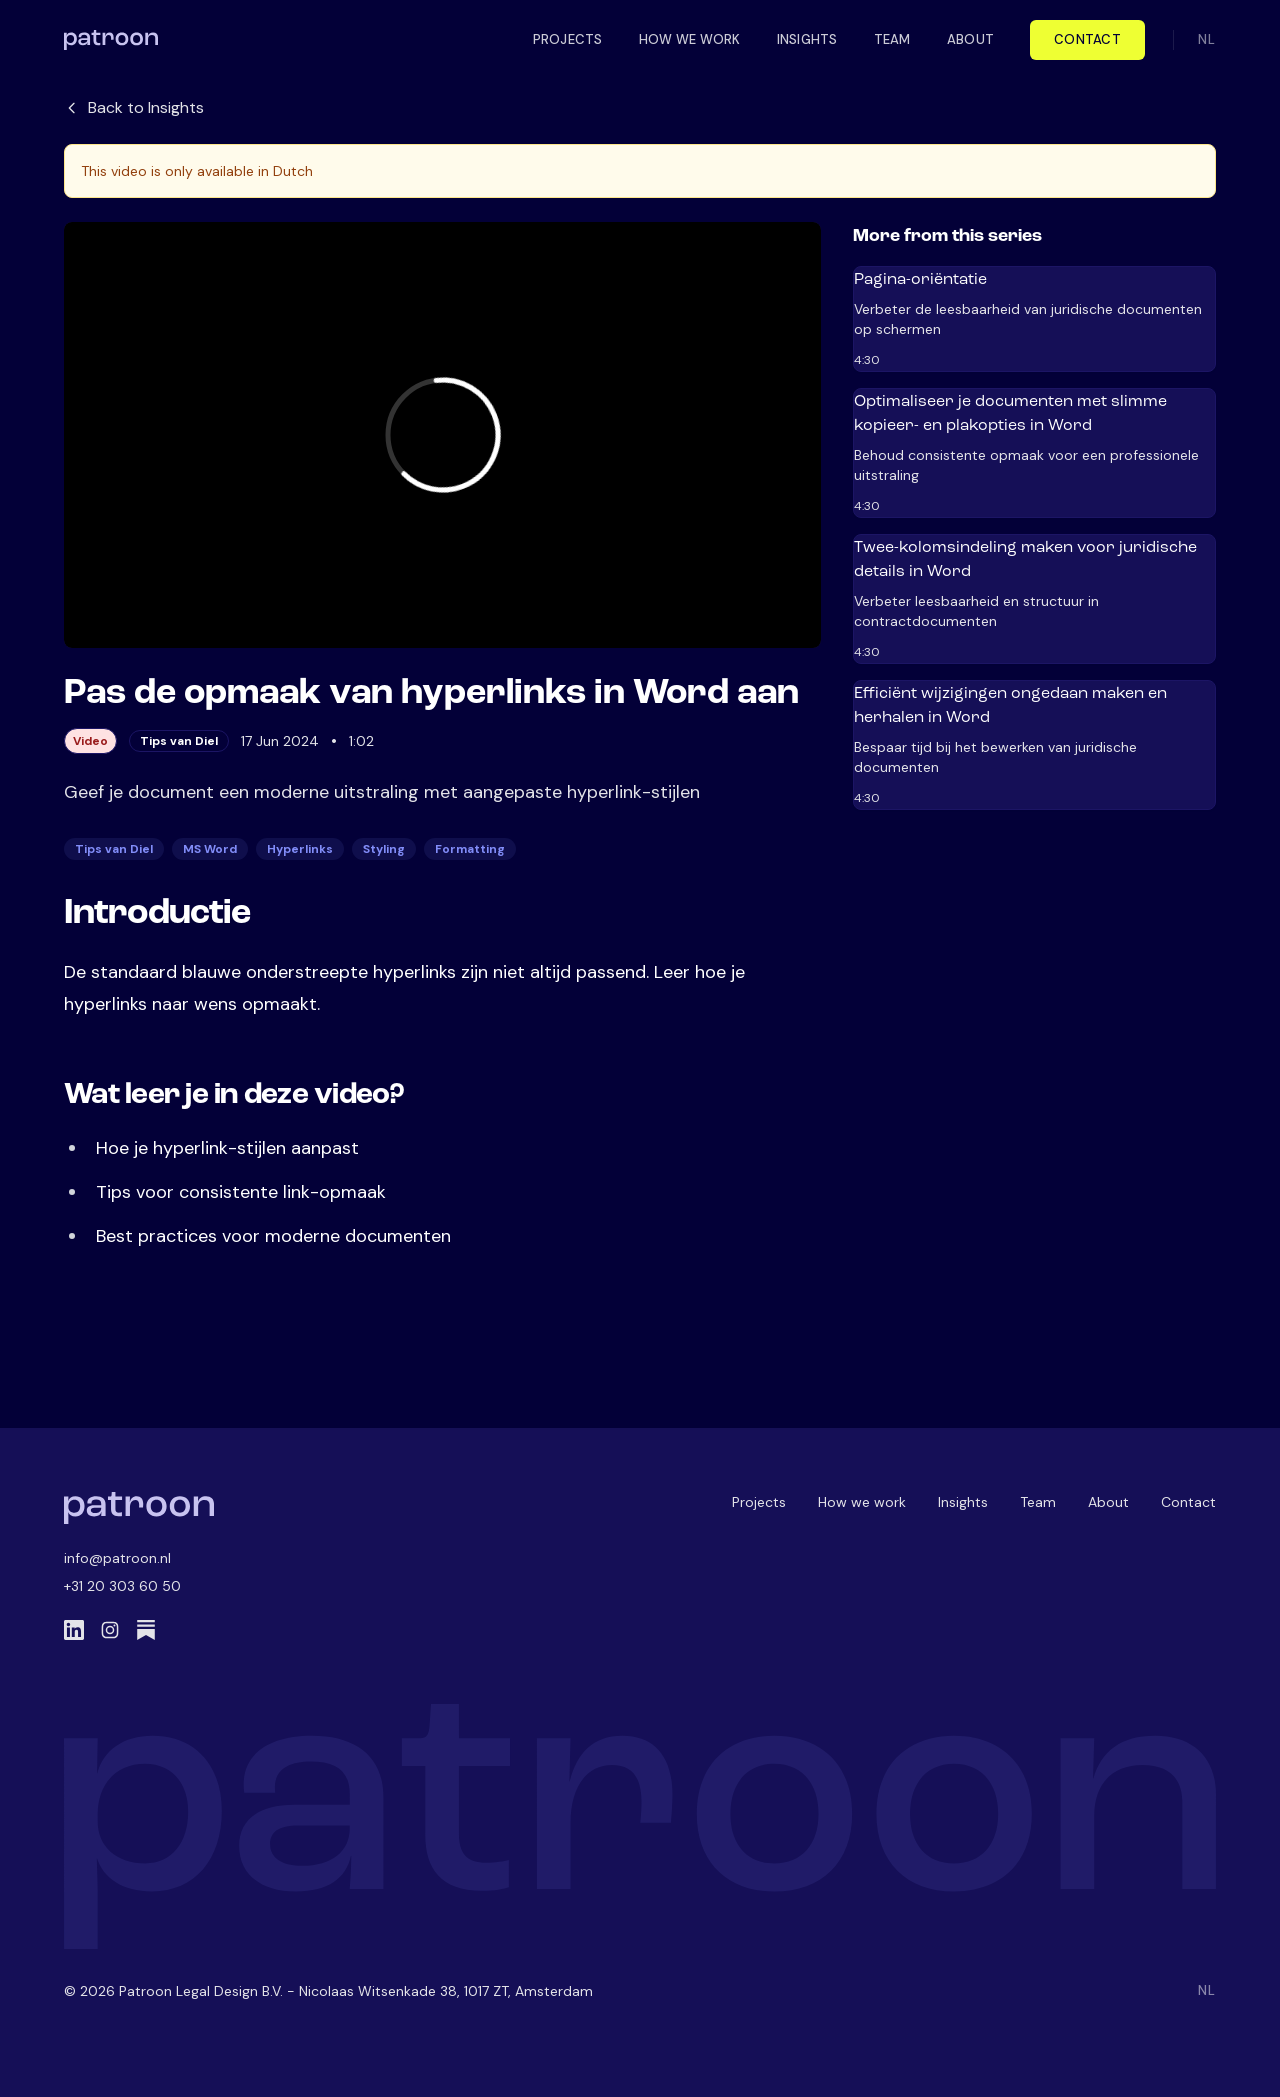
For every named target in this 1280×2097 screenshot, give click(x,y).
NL (1207, 39)
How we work (862, 1502)
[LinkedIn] (74, 1630)
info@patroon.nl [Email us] (117, 1558)
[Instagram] (110, 1630)
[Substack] (146, 1630)
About (1108, 1502)
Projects (759, 1502)
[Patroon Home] (139, 1508)
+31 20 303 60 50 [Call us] (122, 1586)
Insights (963, 1502)
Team (1038, 1502)
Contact (1087, 39)
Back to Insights (134, 107)
